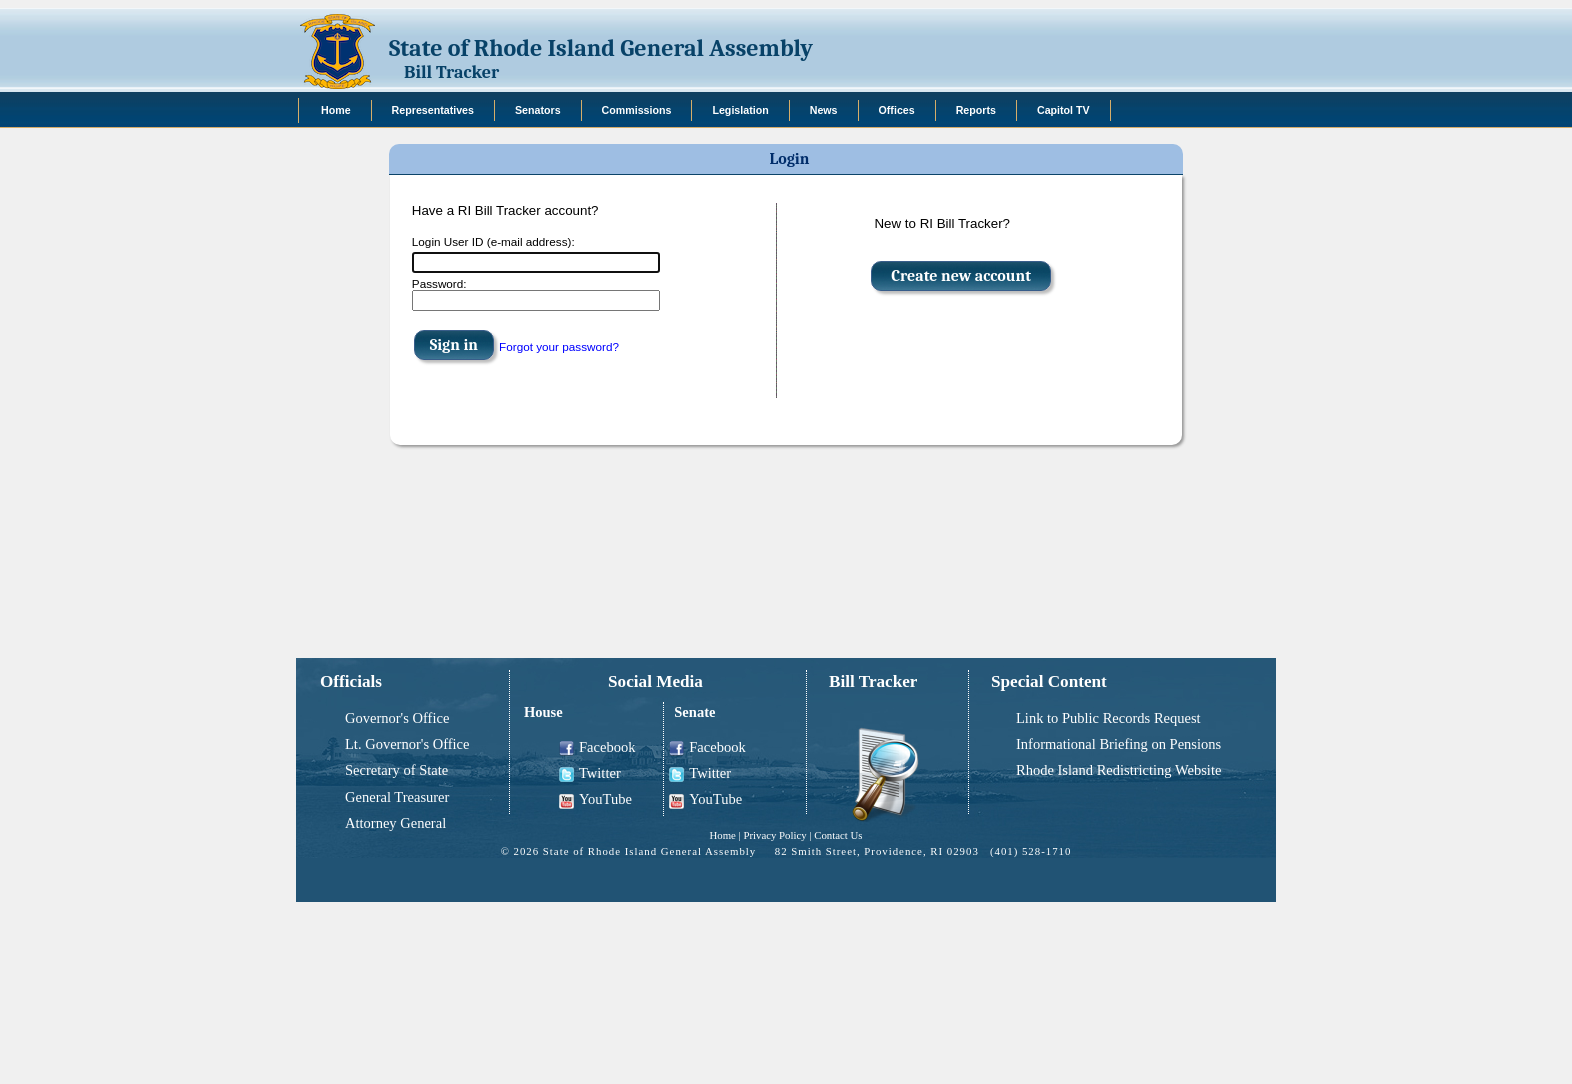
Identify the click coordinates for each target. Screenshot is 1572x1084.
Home (722, 835)
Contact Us (838, 835)
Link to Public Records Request (1108, 718)
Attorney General (395, 823)
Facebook (597, 747)
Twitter (590, 773)
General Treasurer (397, 797)
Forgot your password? (559, 346)
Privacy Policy (774, 835)
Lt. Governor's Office (407, 744)
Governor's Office (397, 718)
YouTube (595, 799)
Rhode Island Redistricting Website (1118, 770)
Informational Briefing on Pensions (1118, 744)
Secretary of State (396, 770)
